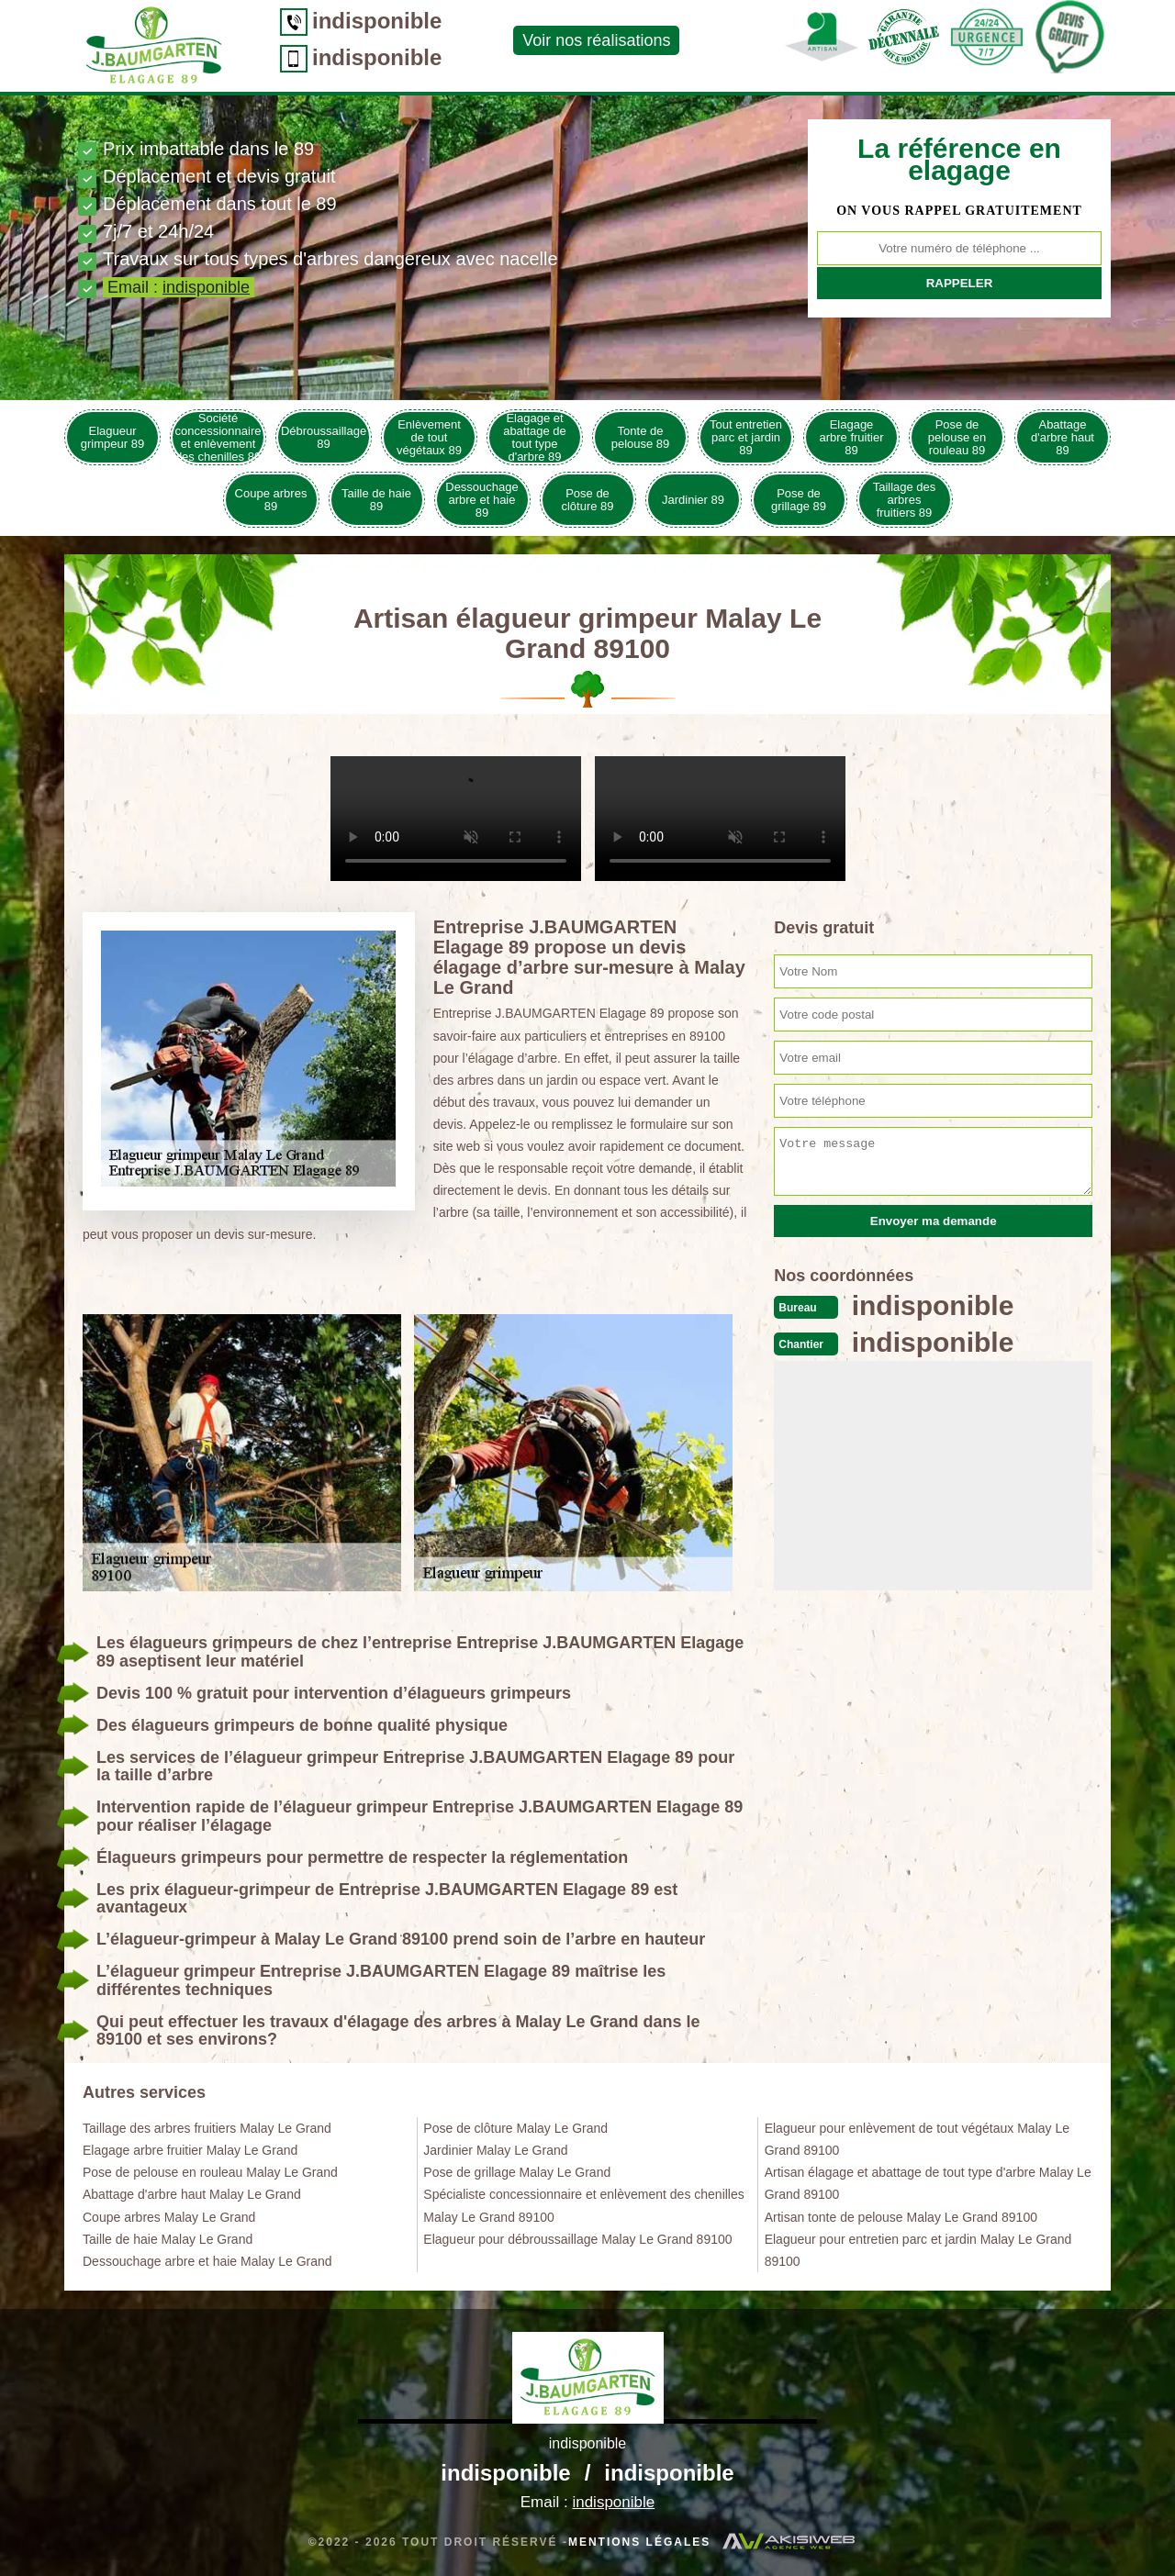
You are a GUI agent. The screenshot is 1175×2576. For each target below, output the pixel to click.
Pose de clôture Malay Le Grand (515, 2128)
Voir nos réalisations (596, 40)
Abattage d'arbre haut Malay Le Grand (192, 2194)
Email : (178, 287)
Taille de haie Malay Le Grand (167, 2239)
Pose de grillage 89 (798, 499)
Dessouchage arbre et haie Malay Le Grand (207, 2261)
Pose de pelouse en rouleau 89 (957, 437)
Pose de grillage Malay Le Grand (516, 2172)
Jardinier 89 (693, 500)
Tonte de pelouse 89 (640, 437)
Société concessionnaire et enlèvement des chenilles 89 (218, 437)
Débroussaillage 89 (323, 437)
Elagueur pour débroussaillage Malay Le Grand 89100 (577, 2239)
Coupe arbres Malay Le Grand (169, 2217)
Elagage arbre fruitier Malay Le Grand (190, 2150)
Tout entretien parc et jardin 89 (746, 437)
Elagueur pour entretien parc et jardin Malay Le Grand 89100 (918, 2250)
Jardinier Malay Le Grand (495, 2150)
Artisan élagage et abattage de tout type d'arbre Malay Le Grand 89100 (928, 2183)
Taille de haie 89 (376, 499)
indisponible (377, 20)
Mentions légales (639, 2542)
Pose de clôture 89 (587, 499)
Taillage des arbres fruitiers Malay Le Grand (207, 2128)
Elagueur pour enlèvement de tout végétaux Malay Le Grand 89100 (917, 2139)
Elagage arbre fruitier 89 (851, 437)
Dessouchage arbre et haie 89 (482, 499)
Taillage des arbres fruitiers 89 (904, 499)
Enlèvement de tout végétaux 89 (429, 437)
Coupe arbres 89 (271, 499)
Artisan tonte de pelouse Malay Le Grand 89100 (901, 2217)
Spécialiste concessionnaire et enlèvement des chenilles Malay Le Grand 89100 (583, 2205)
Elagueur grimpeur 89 (112, 437)
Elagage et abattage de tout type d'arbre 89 (534, 437)
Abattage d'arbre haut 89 (1062, 437)
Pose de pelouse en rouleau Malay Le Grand (210, 2172)
